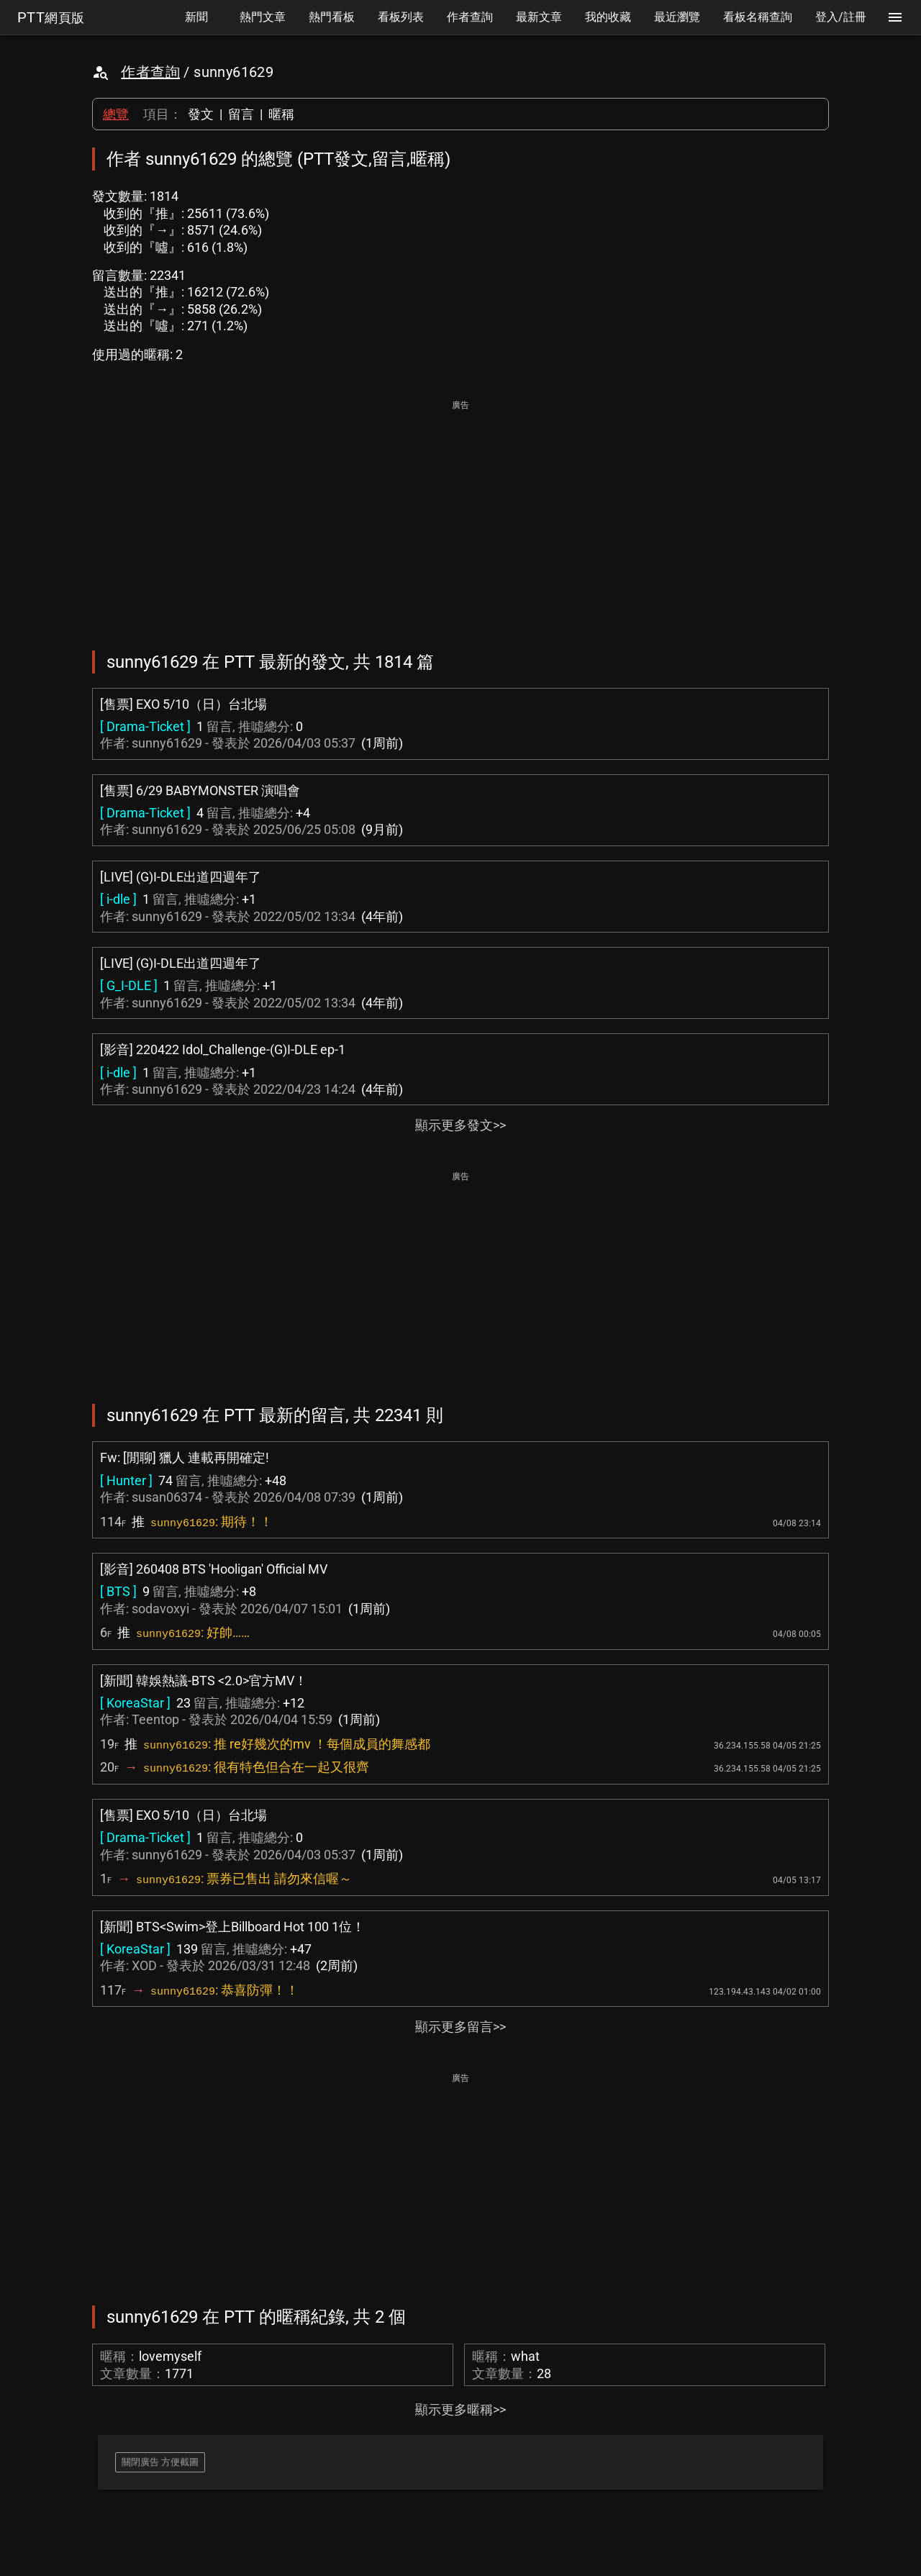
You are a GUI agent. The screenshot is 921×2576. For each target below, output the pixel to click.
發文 (201, 114)
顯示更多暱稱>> (460, 2409)
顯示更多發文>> (460, 1125)
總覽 (116, 114)
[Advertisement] (460, 515)
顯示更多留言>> (460, 2026)
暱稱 (281, 114)
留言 (241, 114)
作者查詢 (150, 72)
